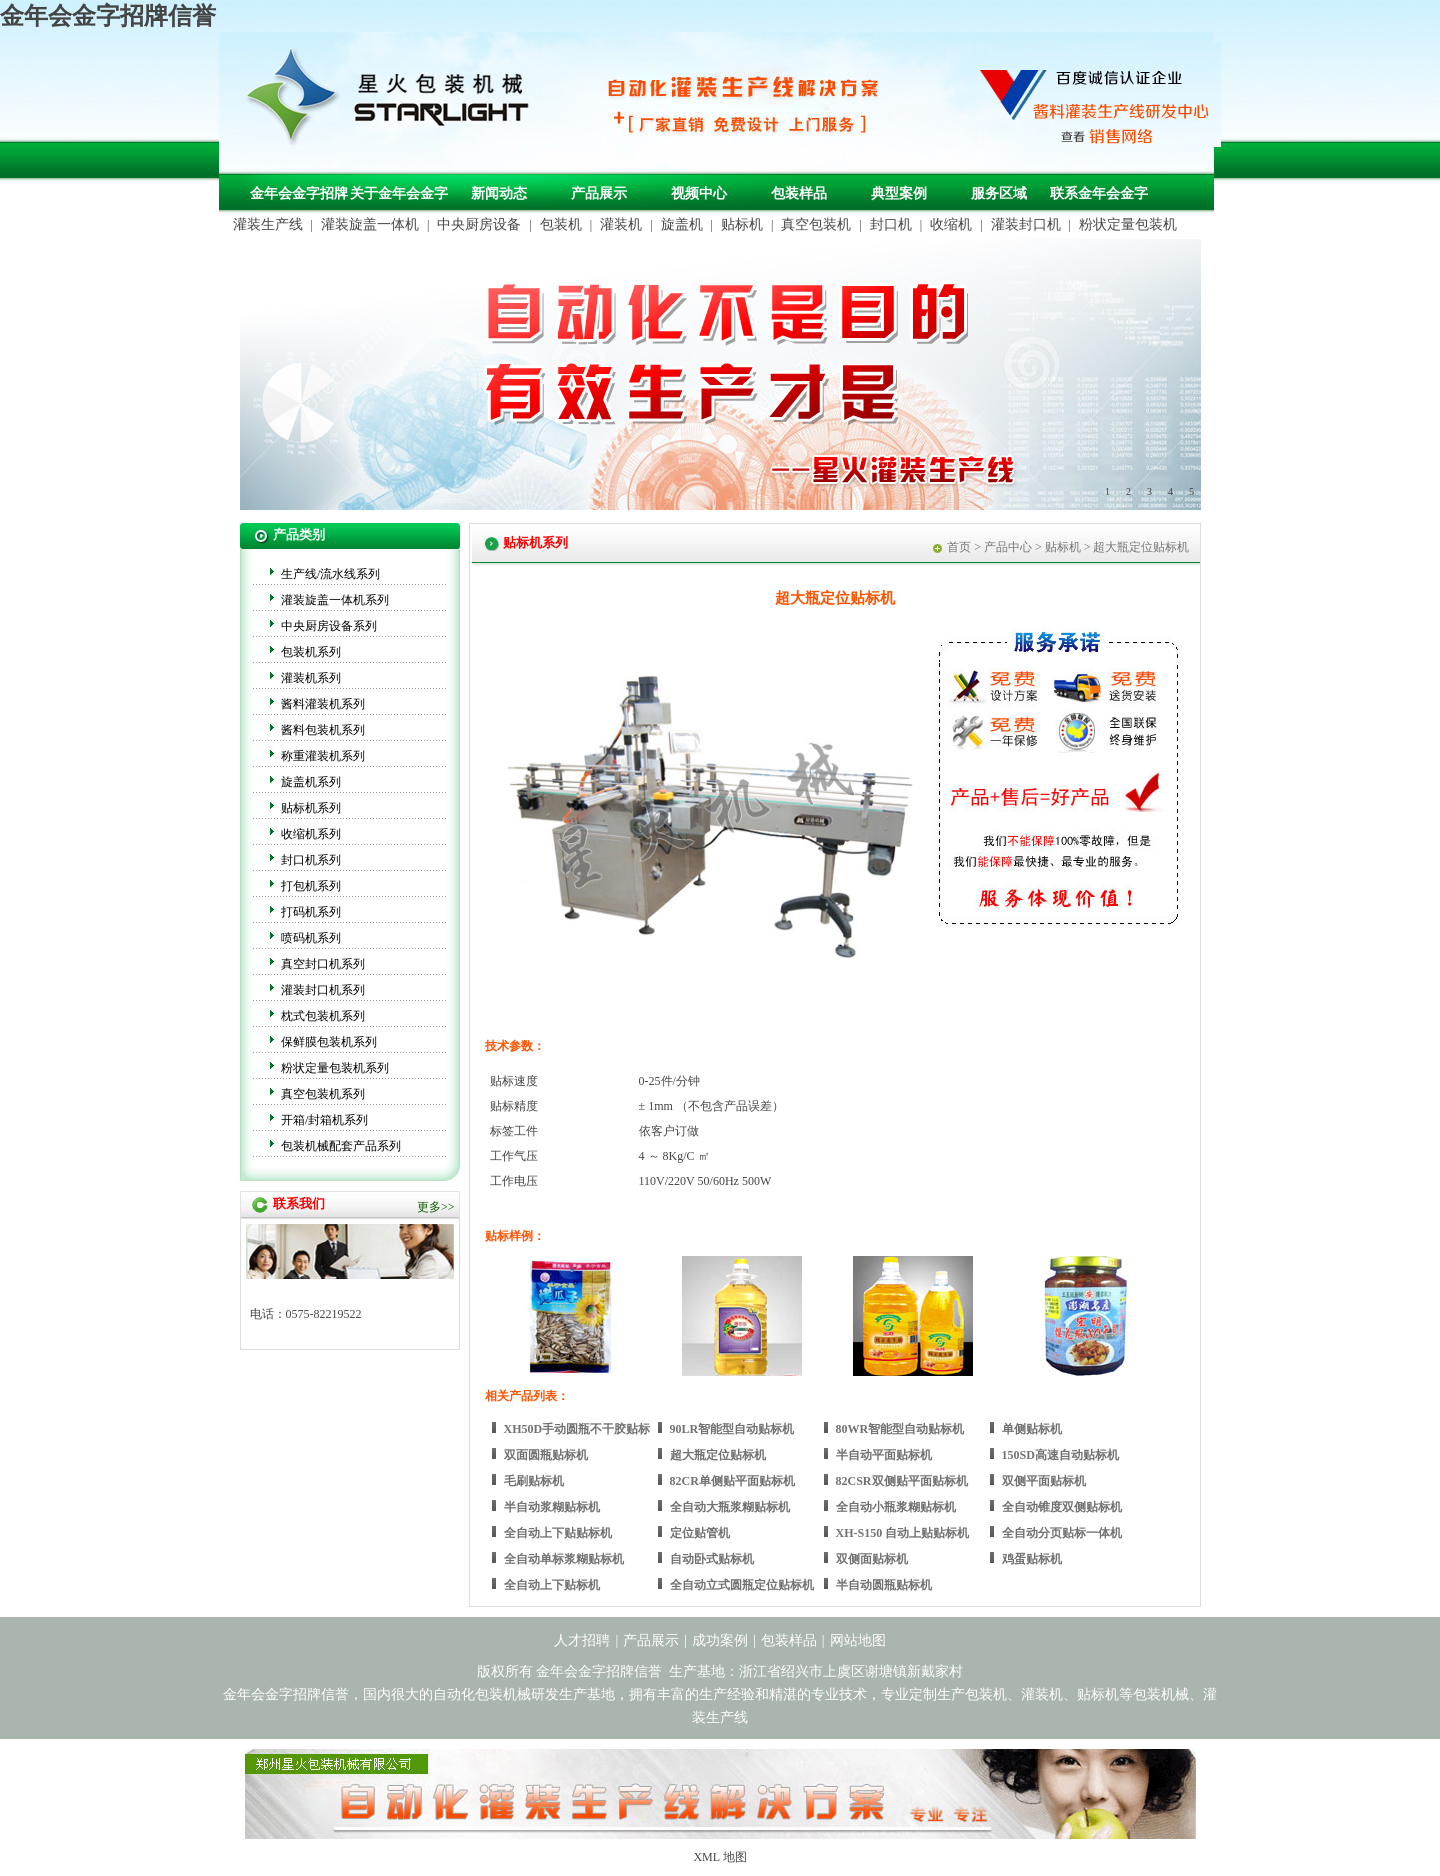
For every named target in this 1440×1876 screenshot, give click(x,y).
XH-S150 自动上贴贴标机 (903, 1533)
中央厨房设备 (479, 224)
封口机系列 (311, 860)
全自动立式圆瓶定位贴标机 (742, 1585)
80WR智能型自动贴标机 (900, 1429)
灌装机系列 (311, 678)
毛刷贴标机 (534, 1481)
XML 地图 (719, 1857)
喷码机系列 (311, 938)
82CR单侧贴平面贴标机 (732, 1481)
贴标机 (742, 224)
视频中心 (699, 193)
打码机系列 (311, 912)
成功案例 (720, 1640)
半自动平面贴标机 (884, 1455)
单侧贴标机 (1032, 1429)
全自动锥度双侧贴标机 (1062, 1507)
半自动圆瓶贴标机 (884, 1585)
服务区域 (999, 193)
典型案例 (899, 193)
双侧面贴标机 (872, 1559)
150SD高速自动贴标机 (1060, 1455)
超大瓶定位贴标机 (718, 1455)
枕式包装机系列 (323, 1016)
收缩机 (951, 224)
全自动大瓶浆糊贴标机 (730, 1507)
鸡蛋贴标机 (1032, 1559)
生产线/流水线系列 (330, 574)
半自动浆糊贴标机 (552, 1507)
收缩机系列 (311, 834)
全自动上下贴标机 (552, 1585)
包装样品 (799, 193)
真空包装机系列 (323, 1094)
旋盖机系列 (311, 782)
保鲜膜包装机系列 (329, 1042)
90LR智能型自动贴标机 (732, 1429)
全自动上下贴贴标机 (558, 1533)
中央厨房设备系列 (329, 626)
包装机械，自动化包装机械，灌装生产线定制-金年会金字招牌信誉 (395, 101)
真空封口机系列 (323, 964)
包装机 (561, 224)
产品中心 (1008, 547)
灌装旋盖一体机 (370, 224)
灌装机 (621, 224)
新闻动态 (499, 193)
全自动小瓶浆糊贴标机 (896, 1507)
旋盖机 (682, 224)
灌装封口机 (1026, 224)
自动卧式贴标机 (712, 1559)
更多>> (436, 1207)
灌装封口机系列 (323, 990)
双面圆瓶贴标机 (546, 1455)
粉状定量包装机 (1128, 224)
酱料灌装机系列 (323, 704)
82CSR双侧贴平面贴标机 (902, 1481)
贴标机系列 (311, 808)
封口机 (891, 224)
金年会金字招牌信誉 (108, 16)
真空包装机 (816, 224)
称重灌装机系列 (323, 756)
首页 (959, 547)
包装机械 (1161, 1694)
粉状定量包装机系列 (335, 1068)
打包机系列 (311, 886)
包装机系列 (311, 652)
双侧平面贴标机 (1044, 1481)
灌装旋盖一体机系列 (335, 600)
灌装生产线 (268, 224)
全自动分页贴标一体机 (1062, 1533)
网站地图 (858, 1640)
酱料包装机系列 (323, 730)
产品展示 (599, 193)
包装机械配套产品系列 (341, 1146)
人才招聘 (582, 1640)
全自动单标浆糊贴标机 (564, 1559)
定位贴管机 (700, 1533)
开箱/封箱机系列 (324, 1120)
